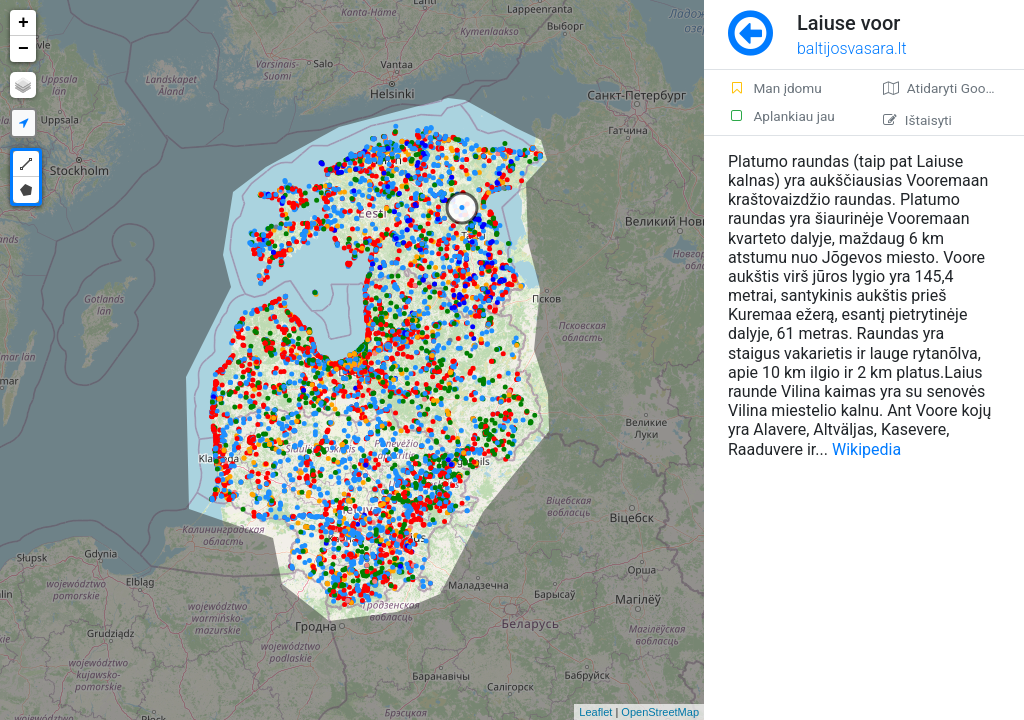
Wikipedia (866, 449)
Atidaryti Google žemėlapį (953, 88)
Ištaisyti (917, 120)
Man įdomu (775, 88)
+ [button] (23, 23)
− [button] (23, 49)
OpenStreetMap (660, 712)
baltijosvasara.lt (852, 48)
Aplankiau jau (781, 116)
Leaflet (595, 712)
